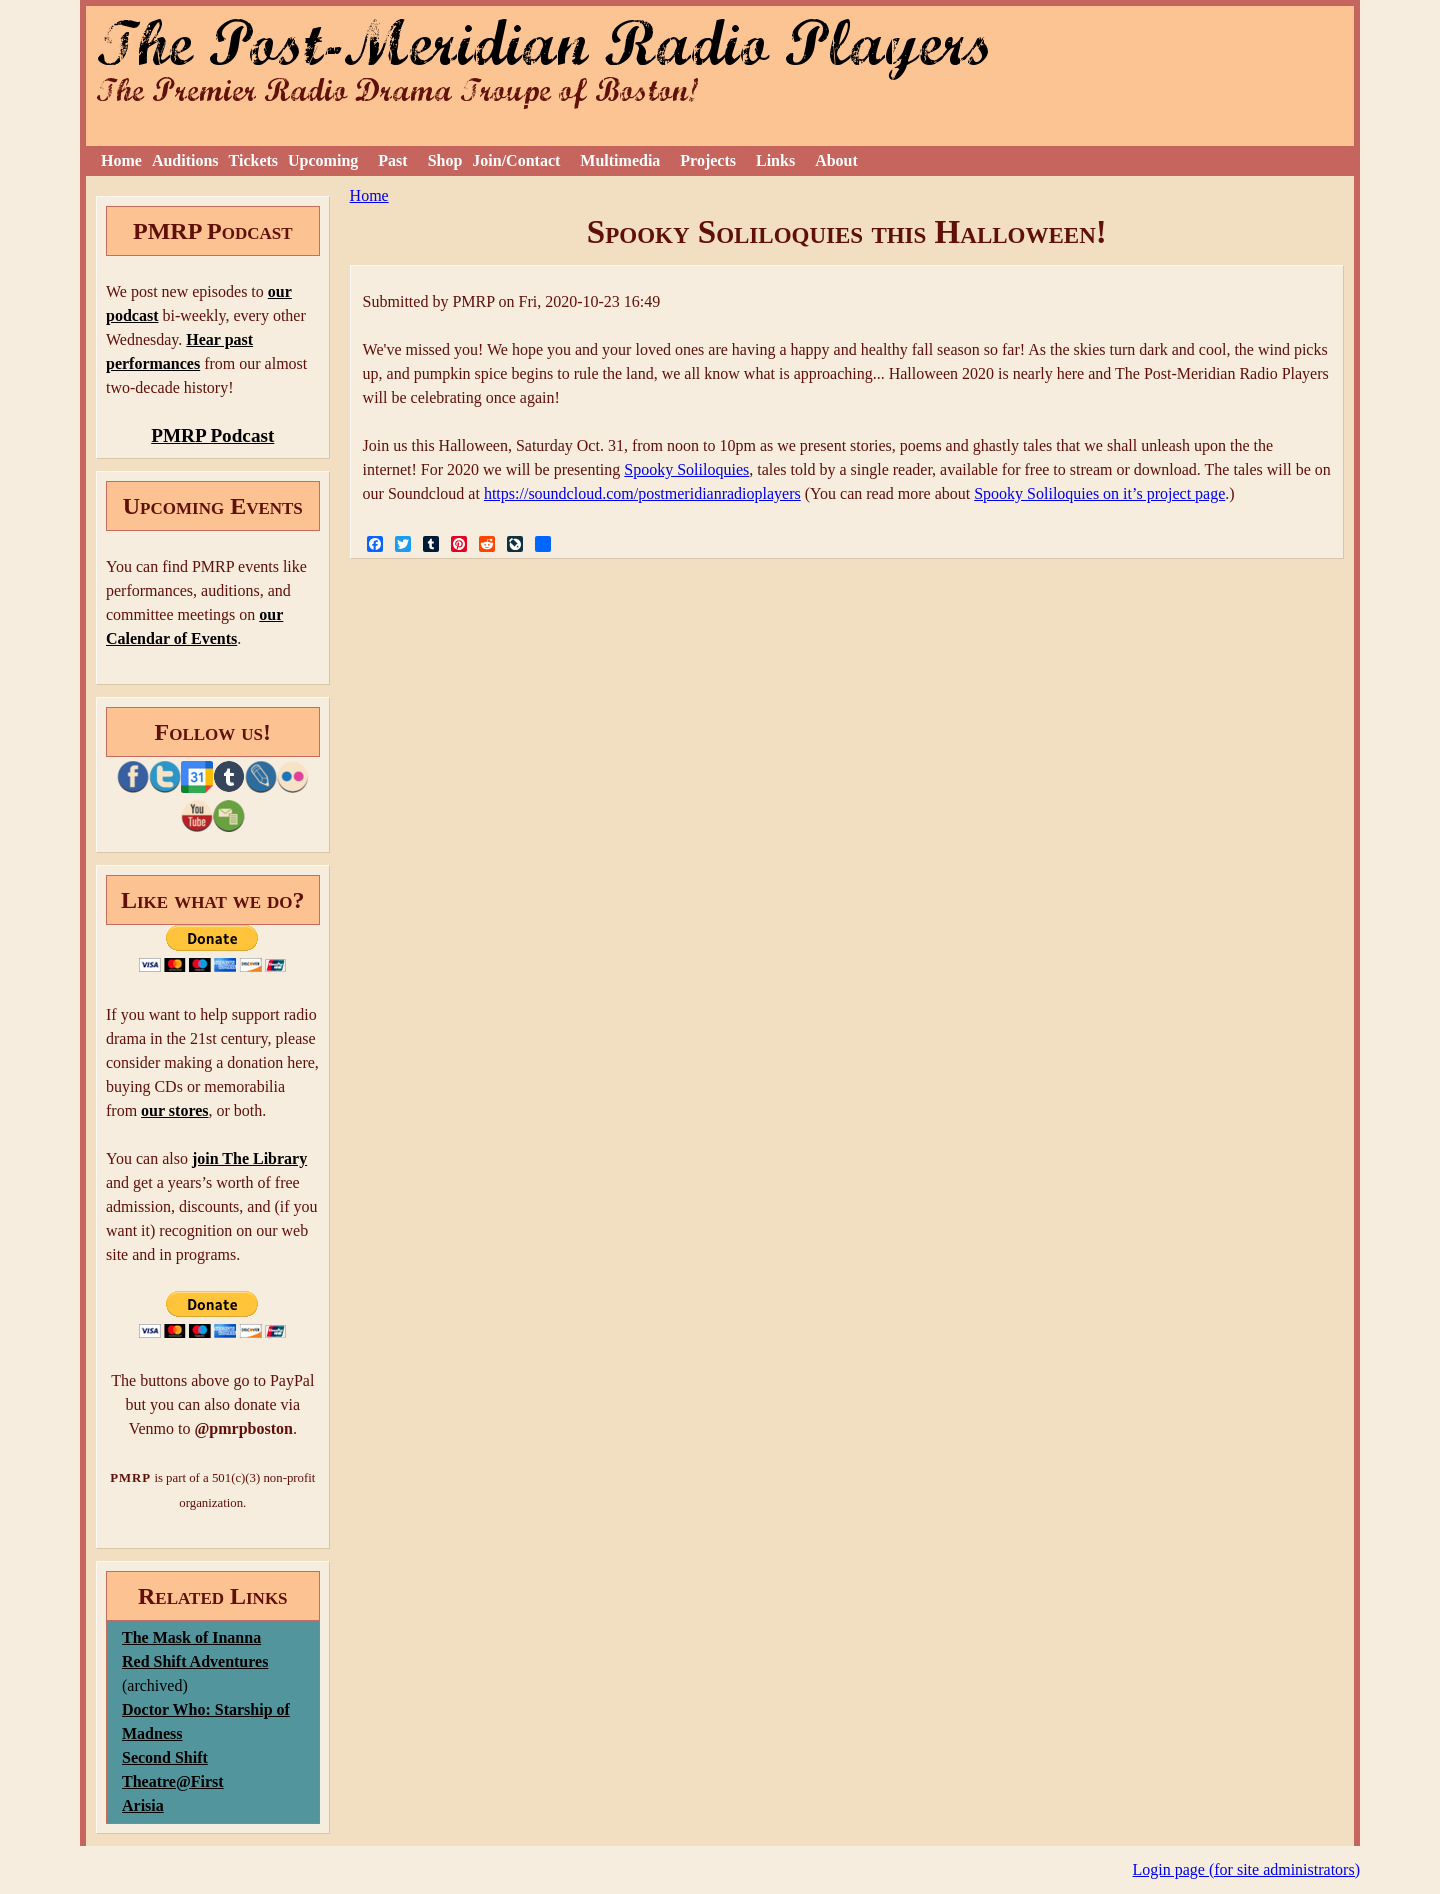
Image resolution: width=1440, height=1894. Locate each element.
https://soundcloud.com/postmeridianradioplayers (642, 493)
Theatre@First (173, 1781)
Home (121, 160)
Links (775, 160)
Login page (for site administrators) (1247, 1869)
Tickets (253, 160)
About (836, 160)
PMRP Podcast (212, 435)
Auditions (185, 160)
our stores (174, 1110)
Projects (708, 160)
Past (392, 160)
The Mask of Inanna (191, 1637)
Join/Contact (516, 160)
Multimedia (620, 160)
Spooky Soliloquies (686, 469)
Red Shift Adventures (195, 1661)
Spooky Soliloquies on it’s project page (1099, 493)
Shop (445, 160)
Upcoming (323, 160)
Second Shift (165, 1757)
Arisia (143, 1805)
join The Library (249, 1158)
